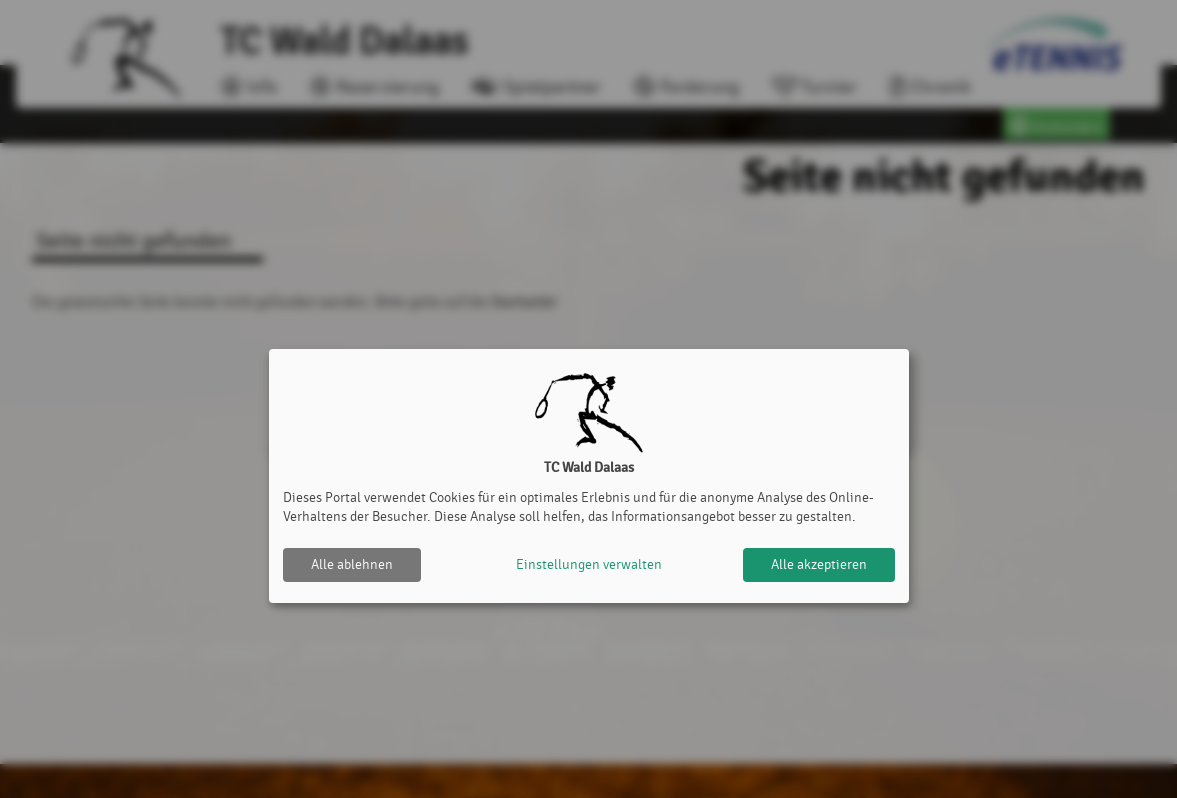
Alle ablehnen (352, 564)
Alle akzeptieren (819, 564)
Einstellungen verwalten (589, 564)
